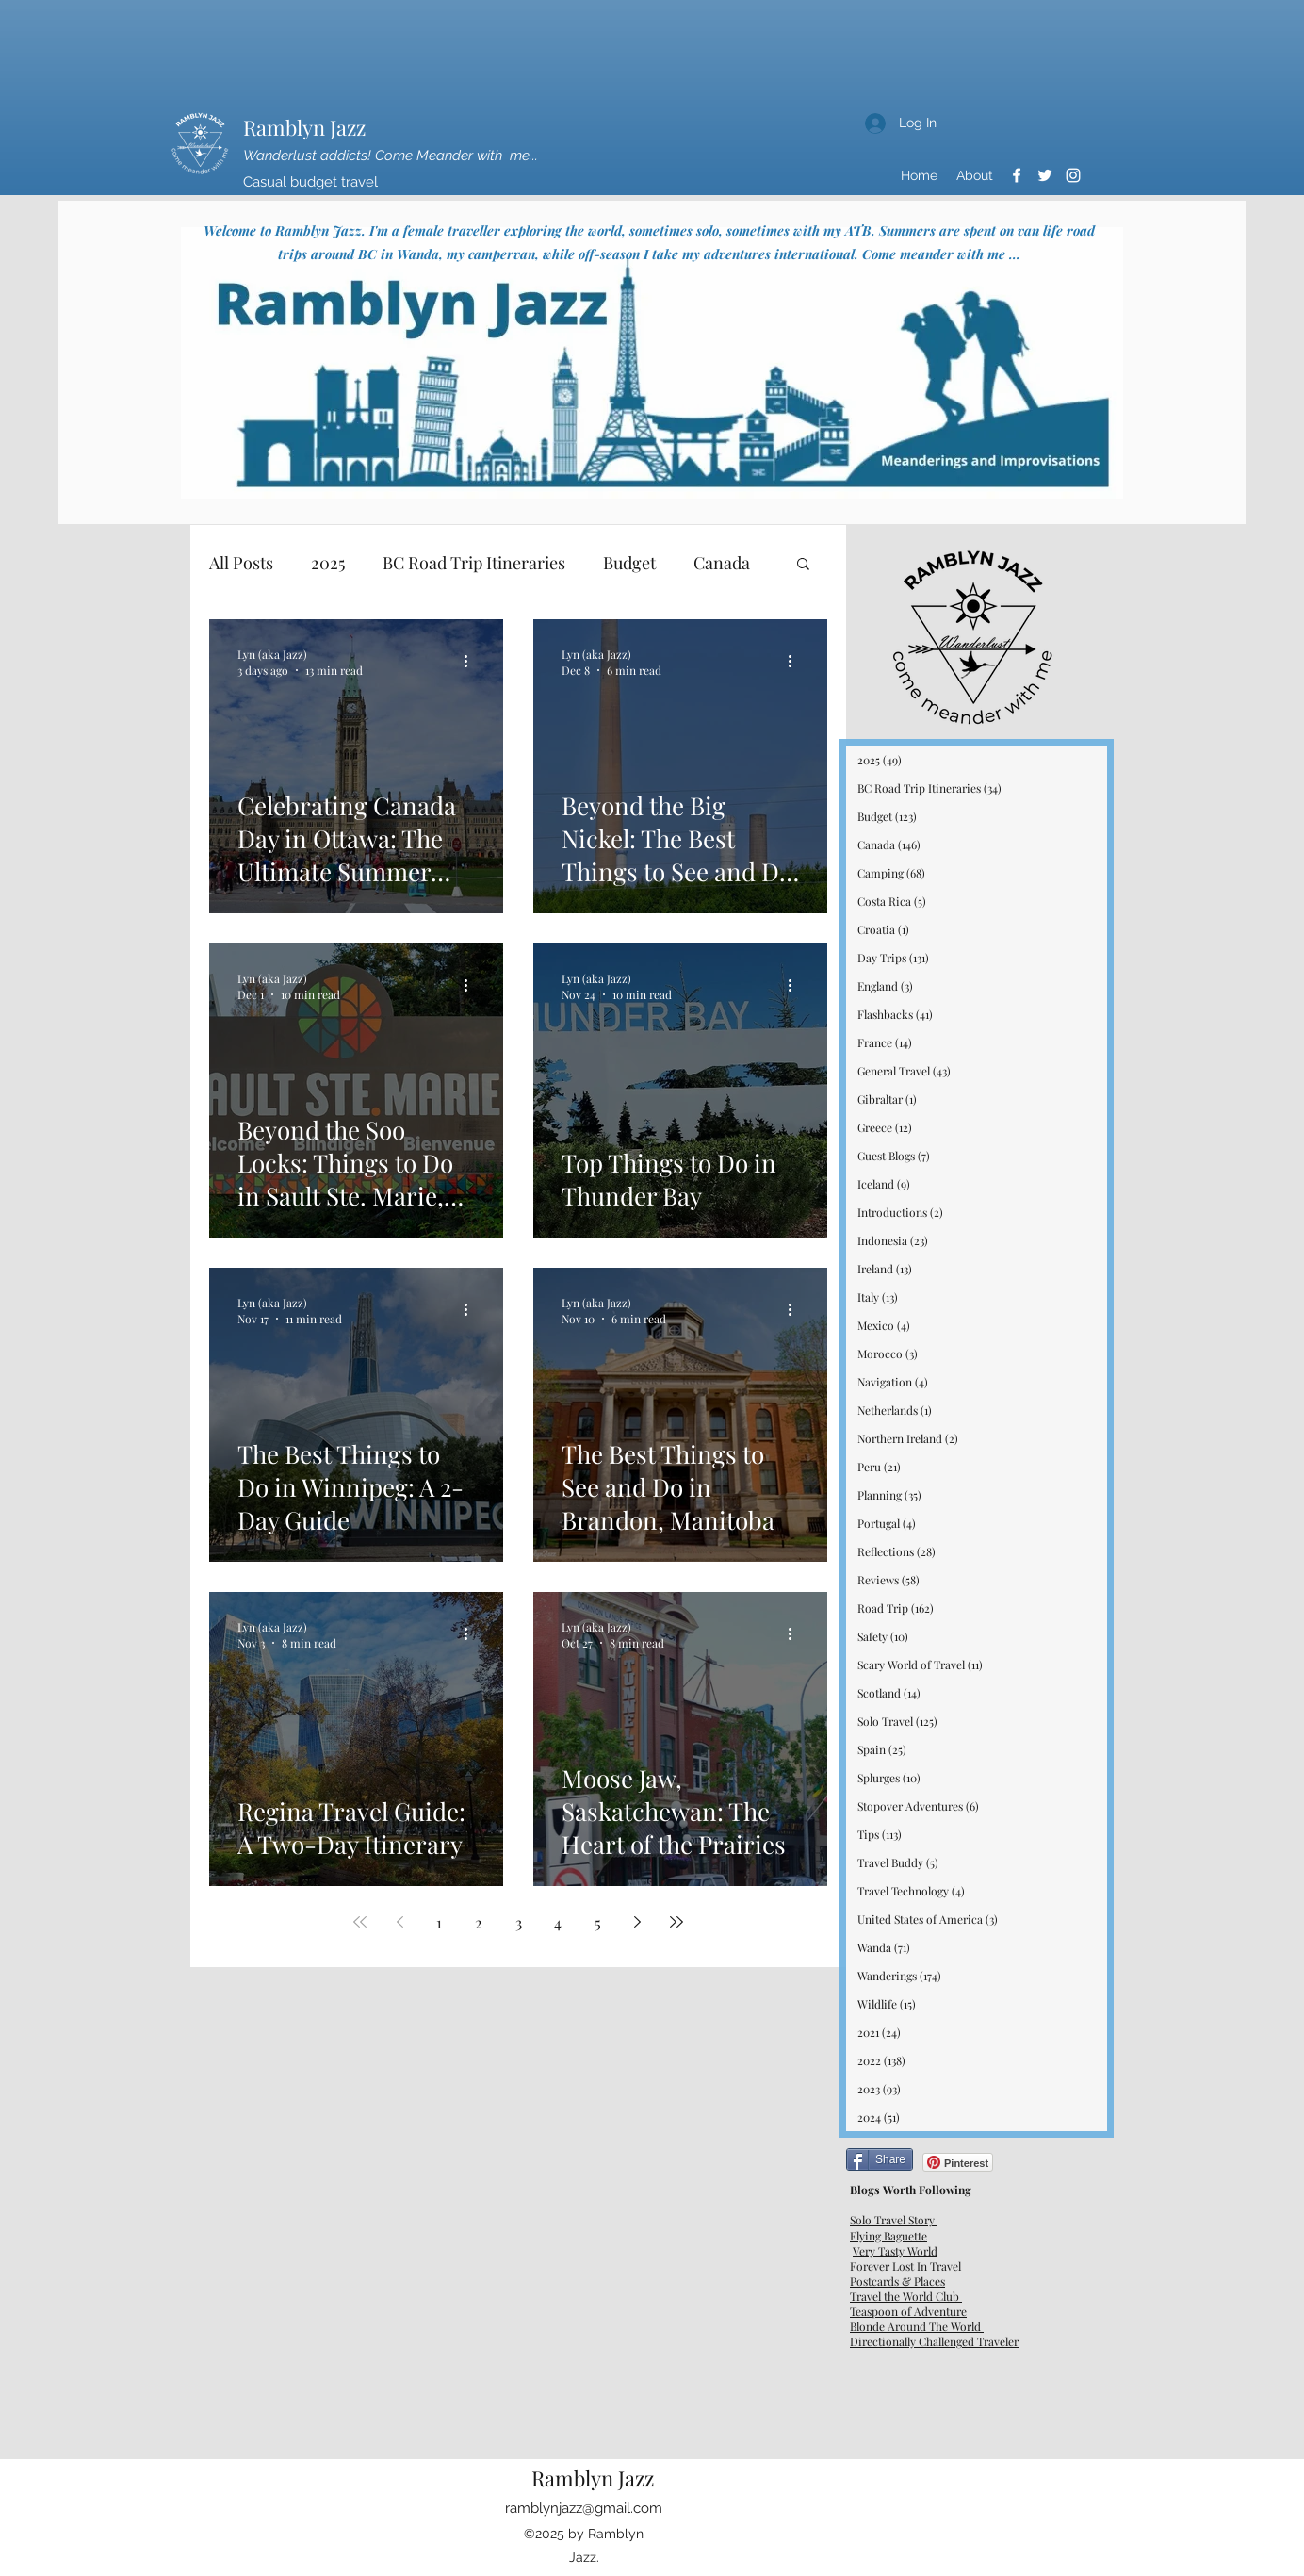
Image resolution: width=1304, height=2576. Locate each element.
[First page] (360, 1922)
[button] (803, 565)
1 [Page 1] (439, 1922)
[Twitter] (1044, 175)
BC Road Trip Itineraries (474, 562)
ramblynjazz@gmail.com (583, 2508)
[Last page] (676, 1922)
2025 (328, 562)
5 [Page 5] (598, 1922)
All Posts (241, 562)
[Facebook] (1016, 175)
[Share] (879, 2159)
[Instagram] (1073, 175)
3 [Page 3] (518, 1922)
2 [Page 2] (478, 1922)
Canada (721, 562)
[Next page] (637, 1922)
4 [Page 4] (558, 1922)
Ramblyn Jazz (304, 127)
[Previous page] (399, 1922)
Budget (629, 562)
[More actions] (472, 661)
